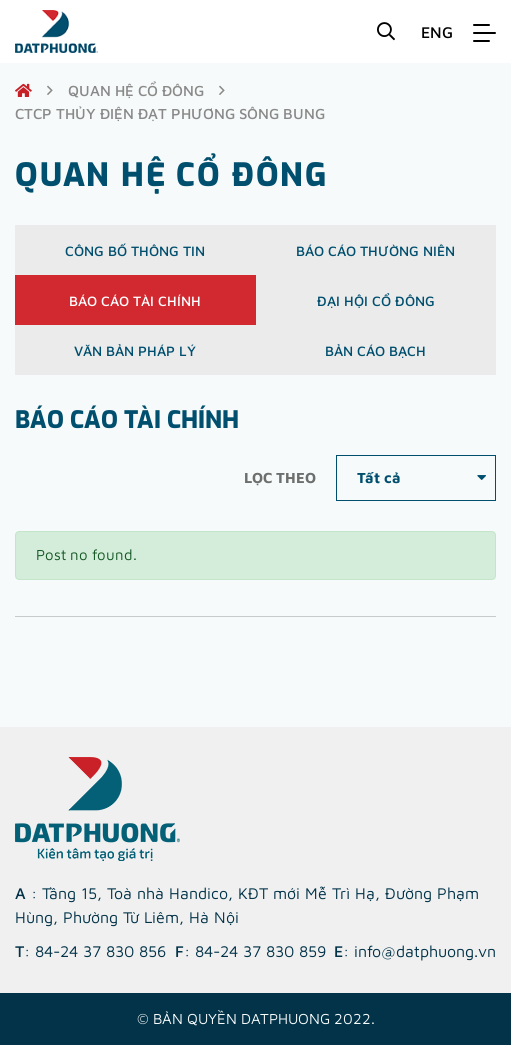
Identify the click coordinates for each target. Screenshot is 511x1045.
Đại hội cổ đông (376, 300)
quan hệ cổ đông (136, 90)
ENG (437, 32)
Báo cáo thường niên (375, 250)
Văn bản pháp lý (135, 350)
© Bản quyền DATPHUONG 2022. (256, 1018)
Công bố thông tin (135, 250)
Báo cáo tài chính (135, 300)
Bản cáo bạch (375, 350)
